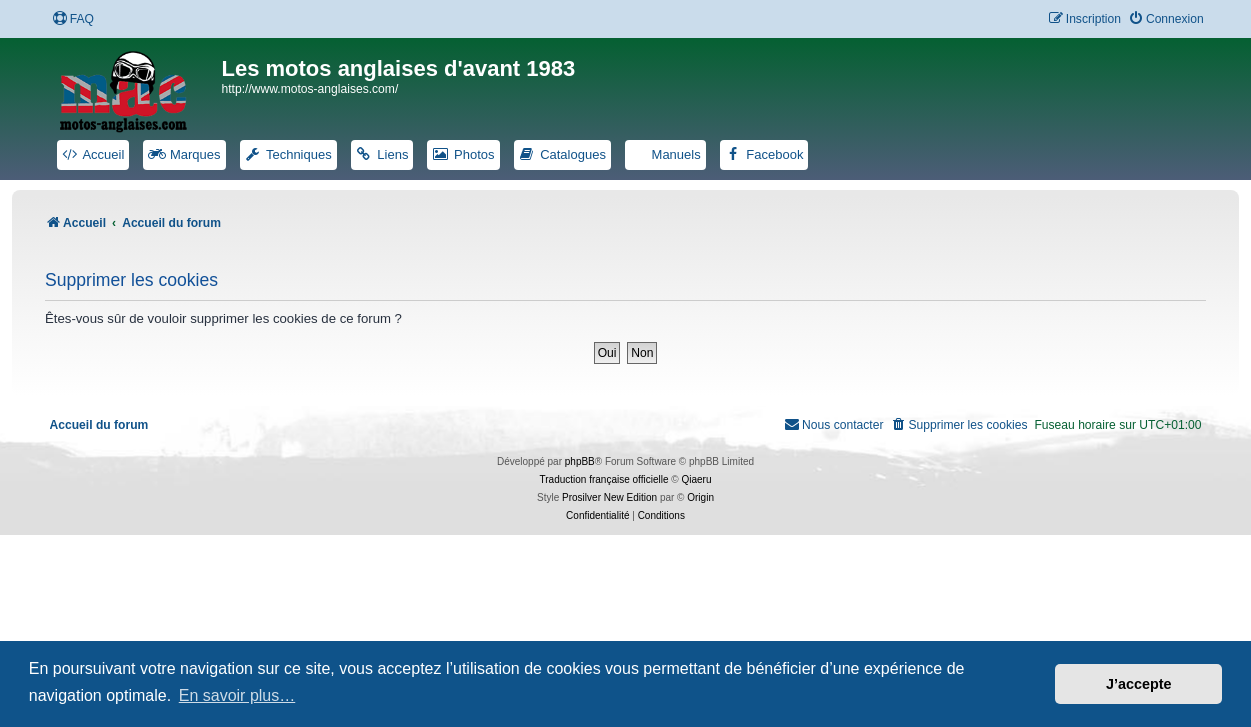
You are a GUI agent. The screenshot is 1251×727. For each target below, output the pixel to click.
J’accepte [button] (1139, 684)
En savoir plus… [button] (237, 695)
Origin (700, 497)
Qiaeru (696, 479)
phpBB (580, 461)
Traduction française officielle (604, 479)
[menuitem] (73, 19)
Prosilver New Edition (609, 497)
